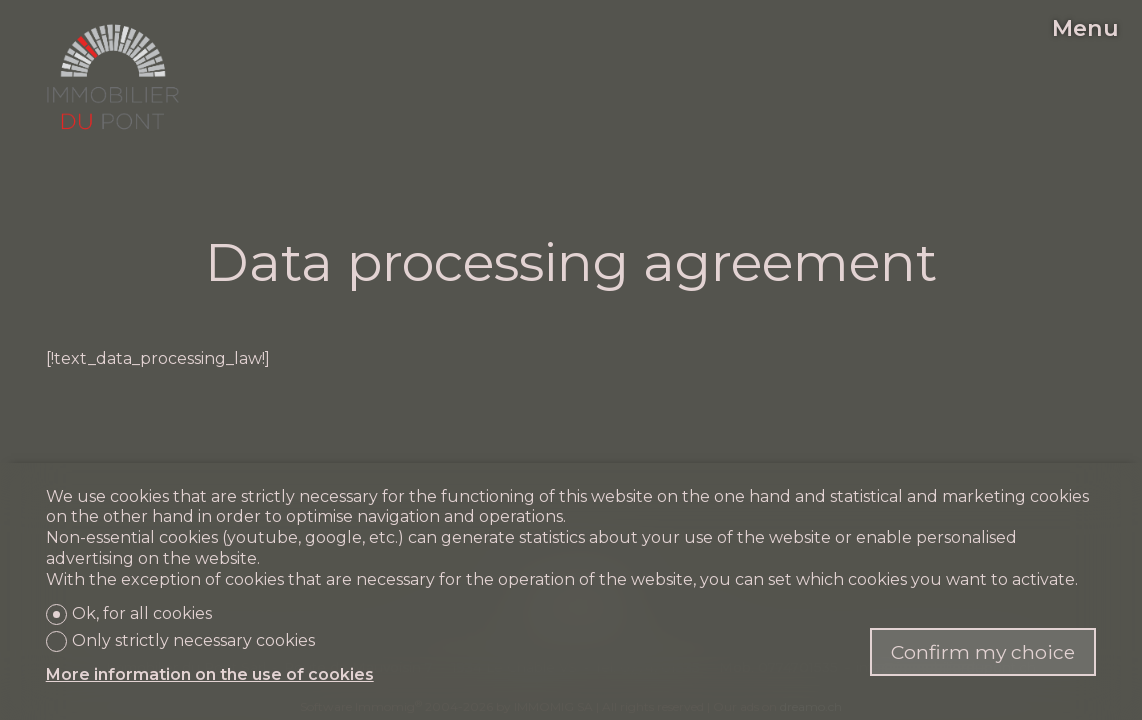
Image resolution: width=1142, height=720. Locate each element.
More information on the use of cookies (210, 674)
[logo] (113, 77)
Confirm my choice (983, 652)
